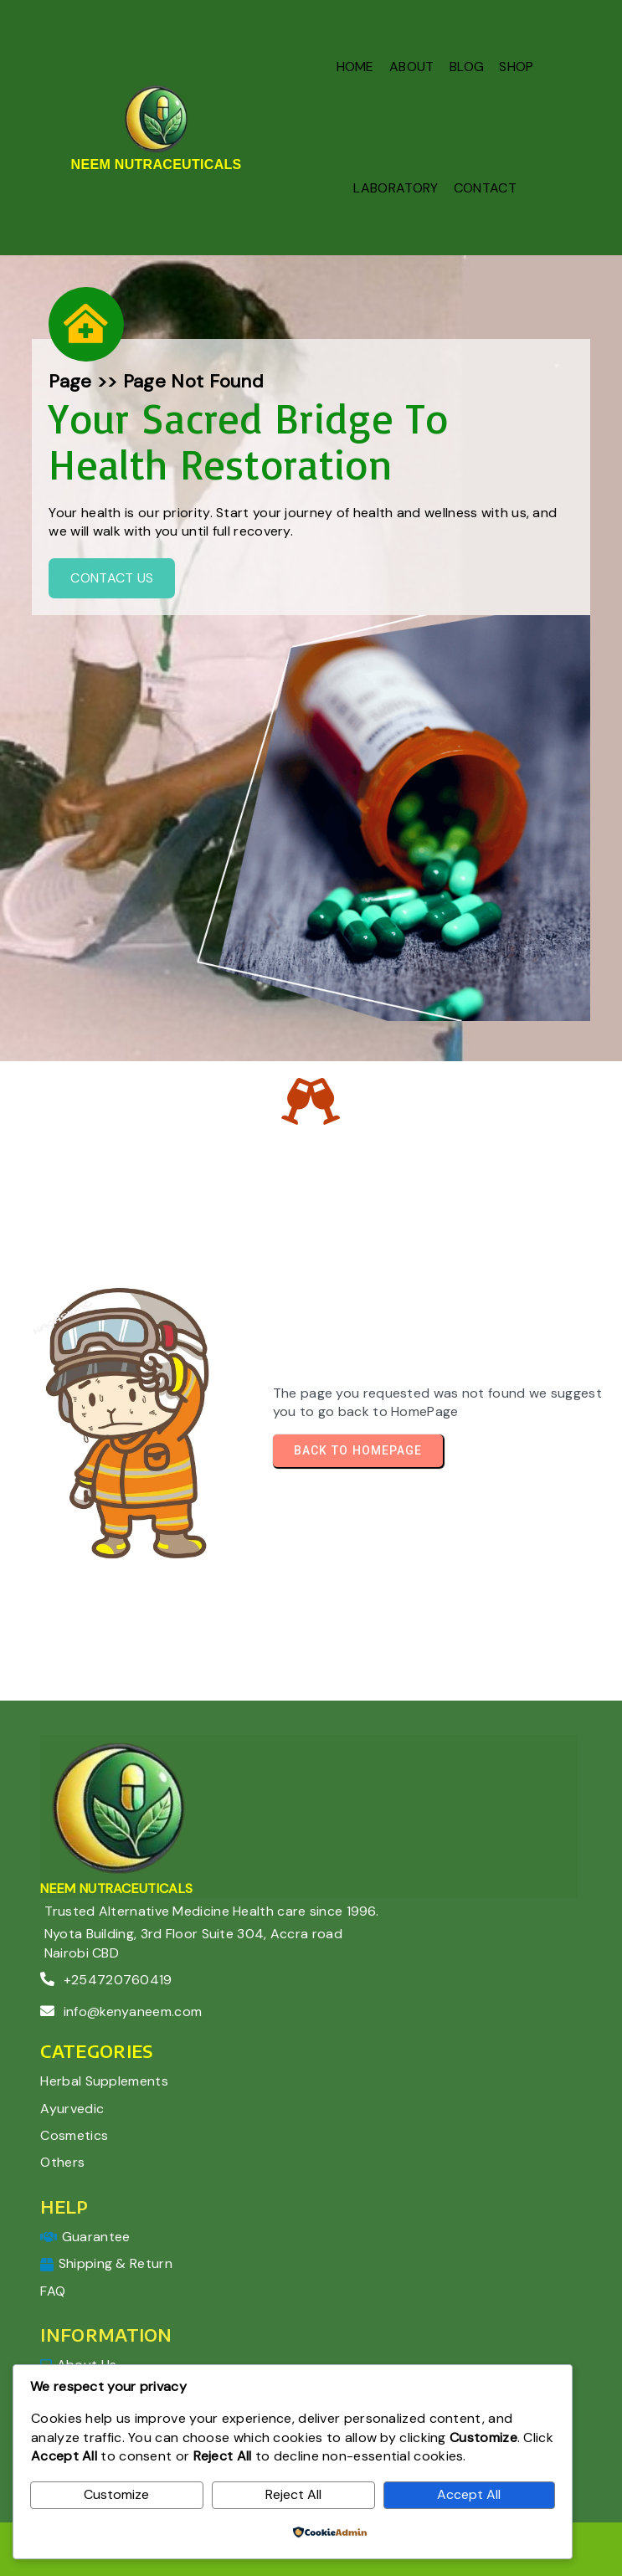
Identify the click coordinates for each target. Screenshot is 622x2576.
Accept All (469, 2494)
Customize (116, 2494)
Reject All (293, 2494)
